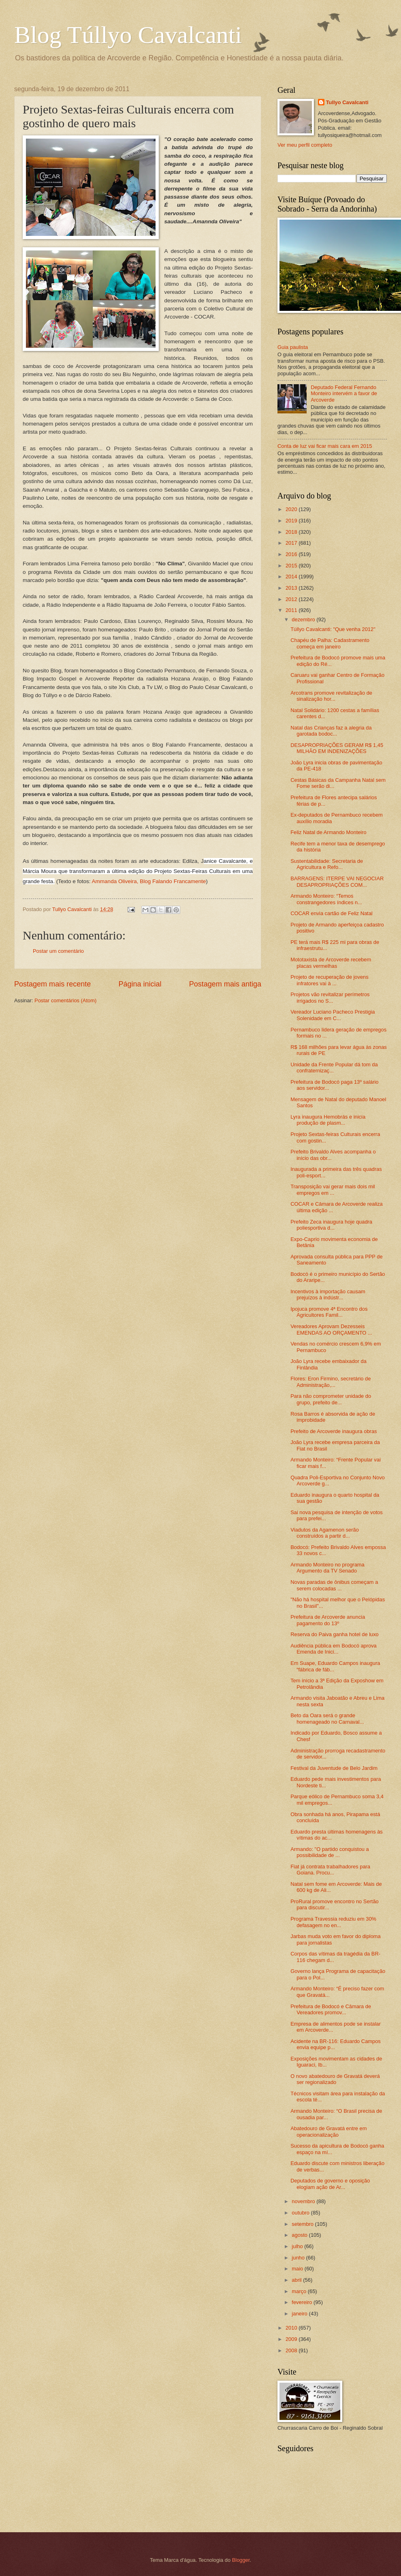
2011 (292, 610)
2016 (292, 554)
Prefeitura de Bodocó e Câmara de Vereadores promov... (330, 2009)
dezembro (304, 619)
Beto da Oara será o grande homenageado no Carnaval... (327, 1718)
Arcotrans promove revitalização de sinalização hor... (331, 696)
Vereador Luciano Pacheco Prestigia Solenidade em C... (332, 1015)
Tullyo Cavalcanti (347, 102)
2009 (292, 2339)
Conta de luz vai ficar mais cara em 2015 (324, 446)
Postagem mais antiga (225, 984)
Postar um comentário (58, 951)
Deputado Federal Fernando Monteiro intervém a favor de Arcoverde (344, 393)
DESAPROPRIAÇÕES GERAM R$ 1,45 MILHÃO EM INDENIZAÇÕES (336, 748)
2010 (292, 2328)
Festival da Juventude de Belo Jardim (334, 1768)
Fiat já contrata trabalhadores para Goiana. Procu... (330, 1870)
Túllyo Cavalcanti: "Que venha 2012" (332, 629)
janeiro (300, 2314)
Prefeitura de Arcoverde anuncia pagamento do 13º (327, 1620)
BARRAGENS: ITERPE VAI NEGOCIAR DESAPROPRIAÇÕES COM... (337, 881)
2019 (292, 521)
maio (298, 2269)
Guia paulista (292, 347)
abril (297, 2280)
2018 (292, 532)
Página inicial (139, 984)
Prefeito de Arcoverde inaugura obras (333, 1431)
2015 (292, 566)
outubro (301, 2213)
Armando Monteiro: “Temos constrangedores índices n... (326, 899)
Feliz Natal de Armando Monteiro (328, 832)
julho (298, 2246)
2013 (292, 588)
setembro (303, 2224)
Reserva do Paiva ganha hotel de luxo (334, 1634)
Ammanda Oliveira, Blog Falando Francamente (149, 881)
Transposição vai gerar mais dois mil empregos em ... (332, 1189)
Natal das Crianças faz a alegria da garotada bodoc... (330, 731)
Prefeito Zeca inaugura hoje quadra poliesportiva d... (331, 1225)
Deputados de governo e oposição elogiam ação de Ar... (330, 2184)
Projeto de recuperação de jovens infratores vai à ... (329, 980)
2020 (292, 509)
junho (299, 2258)
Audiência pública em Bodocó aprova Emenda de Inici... (333, 1649)
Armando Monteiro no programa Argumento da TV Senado (327, 1568)
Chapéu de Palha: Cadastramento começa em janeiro (329, 643)
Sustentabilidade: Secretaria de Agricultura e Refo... (326, 864)
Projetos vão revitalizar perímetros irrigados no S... (329, 997)
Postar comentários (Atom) (65, 1000)
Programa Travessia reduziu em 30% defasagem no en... (333, 1922)
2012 (292, 599)
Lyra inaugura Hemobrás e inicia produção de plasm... (327, 1120)
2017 (292, 543)
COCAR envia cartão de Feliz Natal (331, 913)
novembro (304, 2201)
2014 (292, 576)
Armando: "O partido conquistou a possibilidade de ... (329, 1852)
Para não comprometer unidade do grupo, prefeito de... (330, 1399)
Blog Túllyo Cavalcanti (128, 34)
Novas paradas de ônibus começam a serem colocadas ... (334, 1585)
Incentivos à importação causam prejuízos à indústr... (327, 1294)
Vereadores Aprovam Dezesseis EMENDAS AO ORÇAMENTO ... (331, 1329)
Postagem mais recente (52, 984)
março (299, 2291)
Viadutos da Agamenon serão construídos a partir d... (324, 1533)
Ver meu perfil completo (304, 145)
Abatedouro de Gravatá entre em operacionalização (328, 2131)
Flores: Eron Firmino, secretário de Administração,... (330, 1382)
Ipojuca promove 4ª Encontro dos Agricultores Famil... (328, 1312)
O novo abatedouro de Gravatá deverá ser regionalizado (335, 2079)
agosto (300, 2235)
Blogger (241, 2560)
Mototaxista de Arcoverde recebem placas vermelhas (330, 962)
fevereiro (303, 2302)
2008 (292, 2350)
